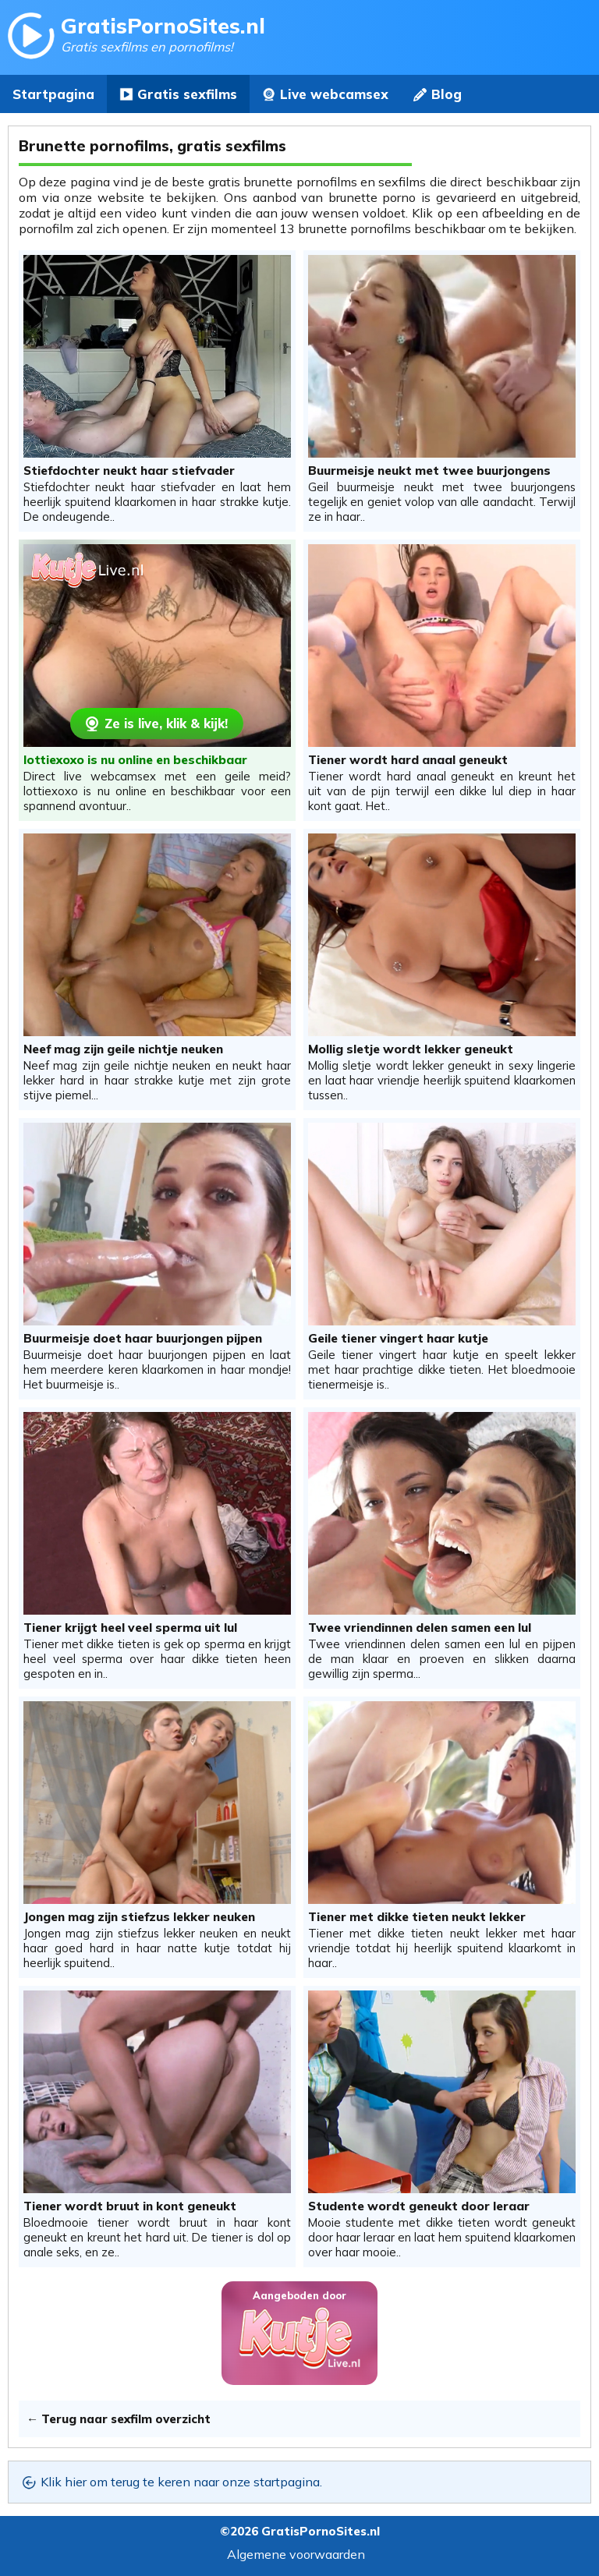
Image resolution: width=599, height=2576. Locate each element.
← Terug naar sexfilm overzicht (119, 2418)
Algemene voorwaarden (296, 2554)
